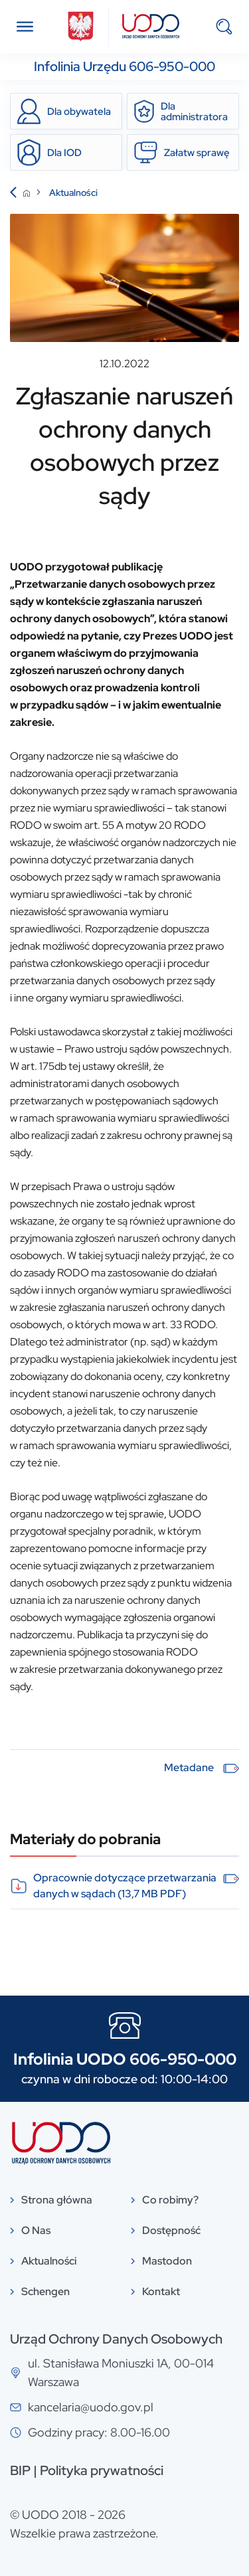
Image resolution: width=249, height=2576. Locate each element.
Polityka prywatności (101, 2470)
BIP (20, 2470)
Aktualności (73, 193)
